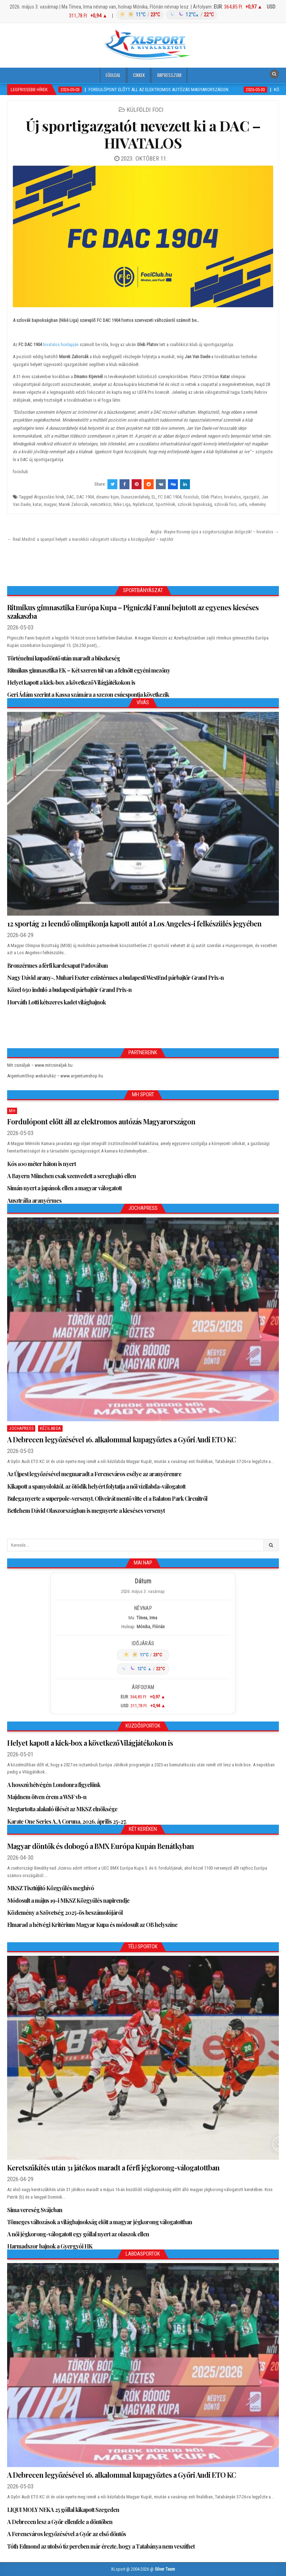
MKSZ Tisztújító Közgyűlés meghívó (50, 1888)
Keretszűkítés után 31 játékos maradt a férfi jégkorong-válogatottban (113, 2167)
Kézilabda (50, 1428)
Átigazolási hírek (49, 497)
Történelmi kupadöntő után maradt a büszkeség (63, 658)
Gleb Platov (211, 497)
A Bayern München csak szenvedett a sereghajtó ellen (71, 1176)
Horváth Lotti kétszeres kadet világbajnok (56, 1002)
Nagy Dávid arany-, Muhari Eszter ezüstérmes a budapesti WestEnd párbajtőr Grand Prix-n (115, 977)
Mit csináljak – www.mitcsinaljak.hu (40, 1065)
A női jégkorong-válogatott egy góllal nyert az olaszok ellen (78, 2234)
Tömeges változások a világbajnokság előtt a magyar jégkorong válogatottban (99, 2222)
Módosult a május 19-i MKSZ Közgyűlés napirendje (68, 1900)
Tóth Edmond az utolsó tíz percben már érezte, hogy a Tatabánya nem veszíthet (101, 2546)
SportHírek (165, 504)
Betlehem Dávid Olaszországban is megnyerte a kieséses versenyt (86, 1510)
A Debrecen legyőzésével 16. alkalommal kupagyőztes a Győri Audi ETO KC (121, 1439)
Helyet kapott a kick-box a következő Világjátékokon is (71, 682)
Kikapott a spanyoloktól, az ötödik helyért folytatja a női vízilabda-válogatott (96, 1486)
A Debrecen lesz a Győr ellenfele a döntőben (59, 2521)
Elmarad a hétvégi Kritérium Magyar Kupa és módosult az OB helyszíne (92, 1924)
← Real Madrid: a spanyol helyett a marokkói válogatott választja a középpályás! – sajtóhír (90, 539)
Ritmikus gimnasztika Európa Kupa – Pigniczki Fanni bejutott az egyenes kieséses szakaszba (133, 611)
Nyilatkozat (143, 504)
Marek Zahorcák (73, 504)
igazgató (251, 497)
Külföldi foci (145, 109)
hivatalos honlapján (61, 344)
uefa (243, 504)
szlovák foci (225, 504)
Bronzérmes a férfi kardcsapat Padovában (57, 965)
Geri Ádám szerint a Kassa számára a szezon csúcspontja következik (88, 694)
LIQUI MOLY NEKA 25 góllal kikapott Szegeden (63, 2509)
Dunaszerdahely (135, 497)
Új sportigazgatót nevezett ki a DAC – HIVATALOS (143, 134)
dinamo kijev (107, 497)
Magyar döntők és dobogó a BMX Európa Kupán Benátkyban (100, 1846)
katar (37, 504)
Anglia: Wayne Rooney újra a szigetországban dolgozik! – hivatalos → (214, 531)
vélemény (257, 504)
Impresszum (169, 75)
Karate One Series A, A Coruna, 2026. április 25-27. (66, 1821)
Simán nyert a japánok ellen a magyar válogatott (64, 1188)
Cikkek (139, 75)
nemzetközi (100, 504)
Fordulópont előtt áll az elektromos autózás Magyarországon (101, 1121)
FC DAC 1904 (169, 497)
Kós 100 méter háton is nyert (41, 1163)
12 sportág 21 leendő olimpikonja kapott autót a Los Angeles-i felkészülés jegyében (134, 923)
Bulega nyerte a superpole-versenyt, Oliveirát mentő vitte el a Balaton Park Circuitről (107, 1498)
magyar (50, 504)
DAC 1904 (85, 497)
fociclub (191, 497)
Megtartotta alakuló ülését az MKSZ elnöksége (62, 1809)
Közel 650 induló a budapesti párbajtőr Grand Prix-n (69, 989)
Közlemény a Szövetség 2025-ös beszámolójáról (65, 1912)
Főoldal (113, 75)
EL (154, 497)
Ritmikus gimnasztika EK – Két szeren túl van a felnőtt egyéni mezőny (88, 670)
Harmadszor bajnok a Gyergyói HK (49, 2246)
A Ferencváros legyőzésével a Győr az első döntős (66, 2534)
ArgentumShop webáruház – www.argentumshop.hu (55, 1075)
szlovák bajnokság (195, 504)
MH (12, 1110)
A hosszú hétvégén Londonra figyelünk (53, 1784)
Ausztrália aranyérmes (34, 1200)
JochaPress (21, 1428)
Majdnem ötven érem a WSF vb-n (46, 1797)
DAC (70, 497)
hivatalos (232, 497)
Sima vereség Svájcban (34, 2210)
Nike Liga (122, 504)
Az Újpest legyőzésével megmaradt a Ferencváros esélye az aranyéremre (94, 1474)
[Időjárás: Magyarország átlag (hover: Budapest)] (165, 14)
